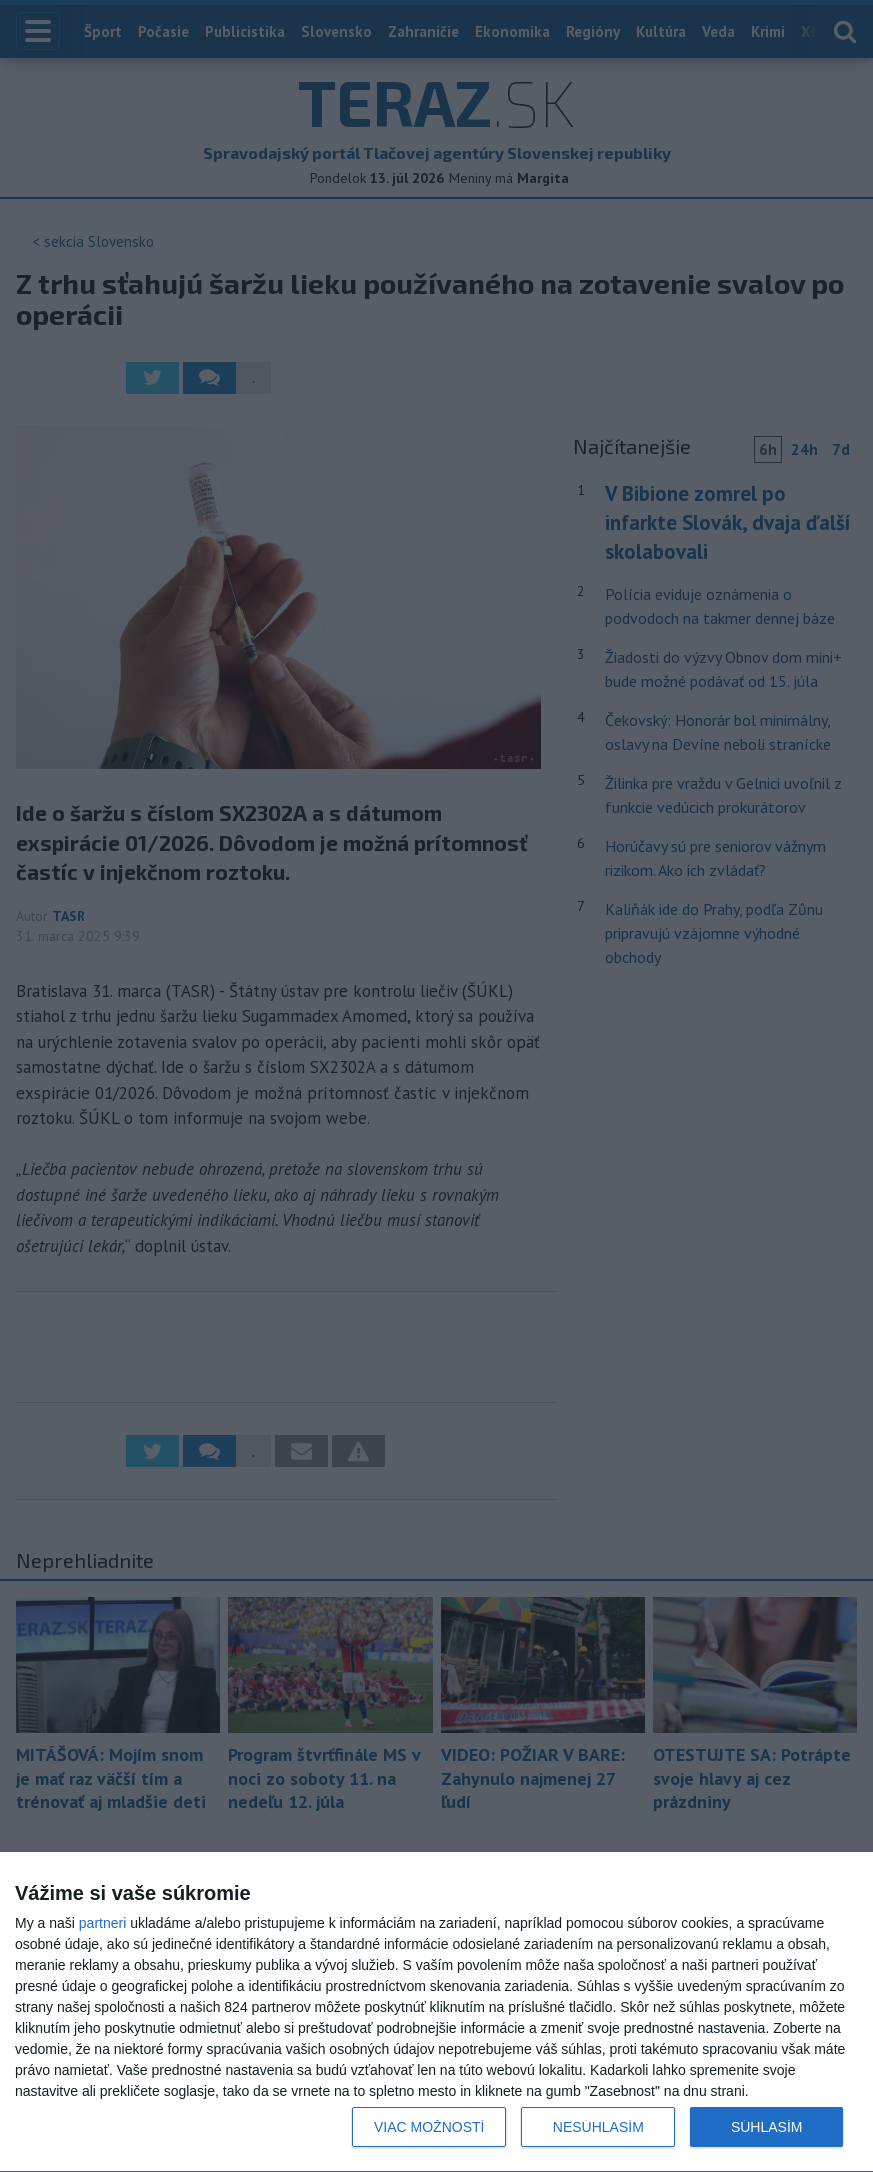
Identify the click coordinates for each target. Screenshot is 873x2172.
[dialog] (436, 2012)
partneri (102, 1923)
